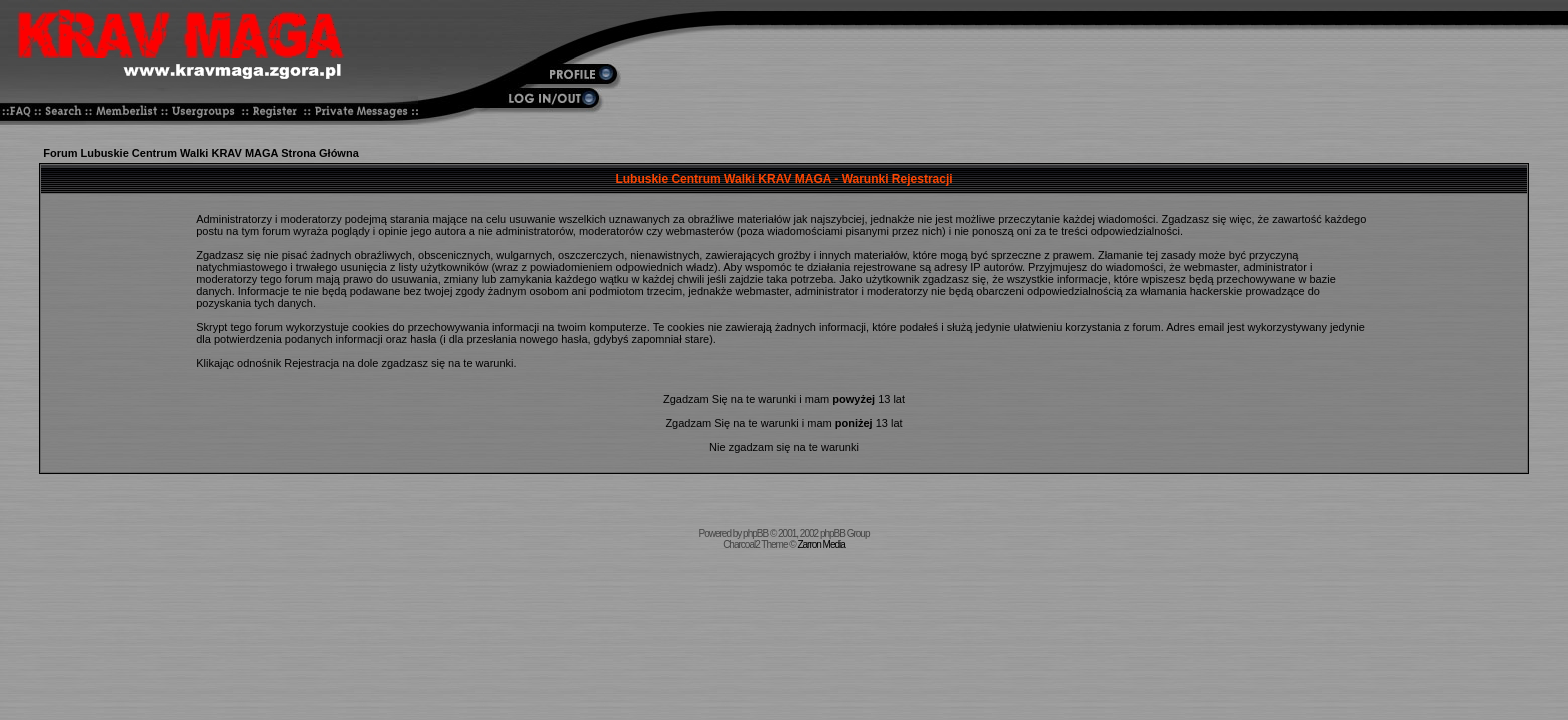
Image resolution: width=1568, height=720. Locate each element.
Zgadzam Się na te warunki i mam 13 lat (784, 399)
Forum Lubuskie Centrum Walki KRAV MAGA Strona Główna (201, 153)
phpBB (755, 533)
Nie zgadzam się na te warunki (784, 447)
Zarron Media (820, 544)
